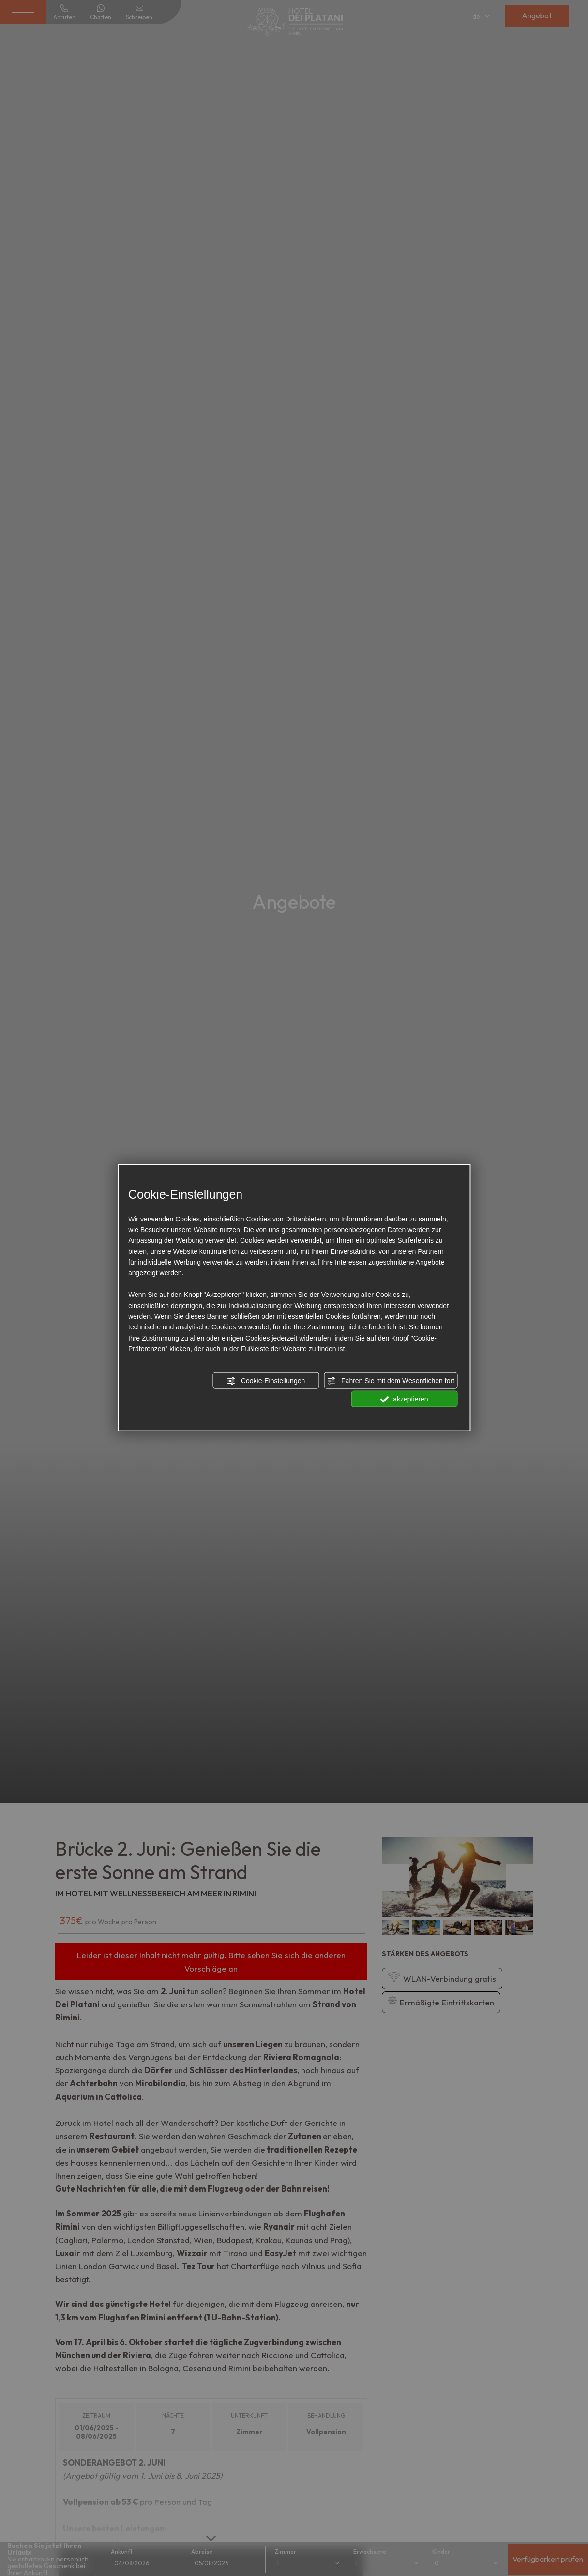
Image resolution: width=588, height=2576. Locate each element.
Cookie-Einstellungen (265, 1380)
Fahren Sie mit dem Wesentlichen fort (390, 1380)
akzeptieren (404, 1399)
